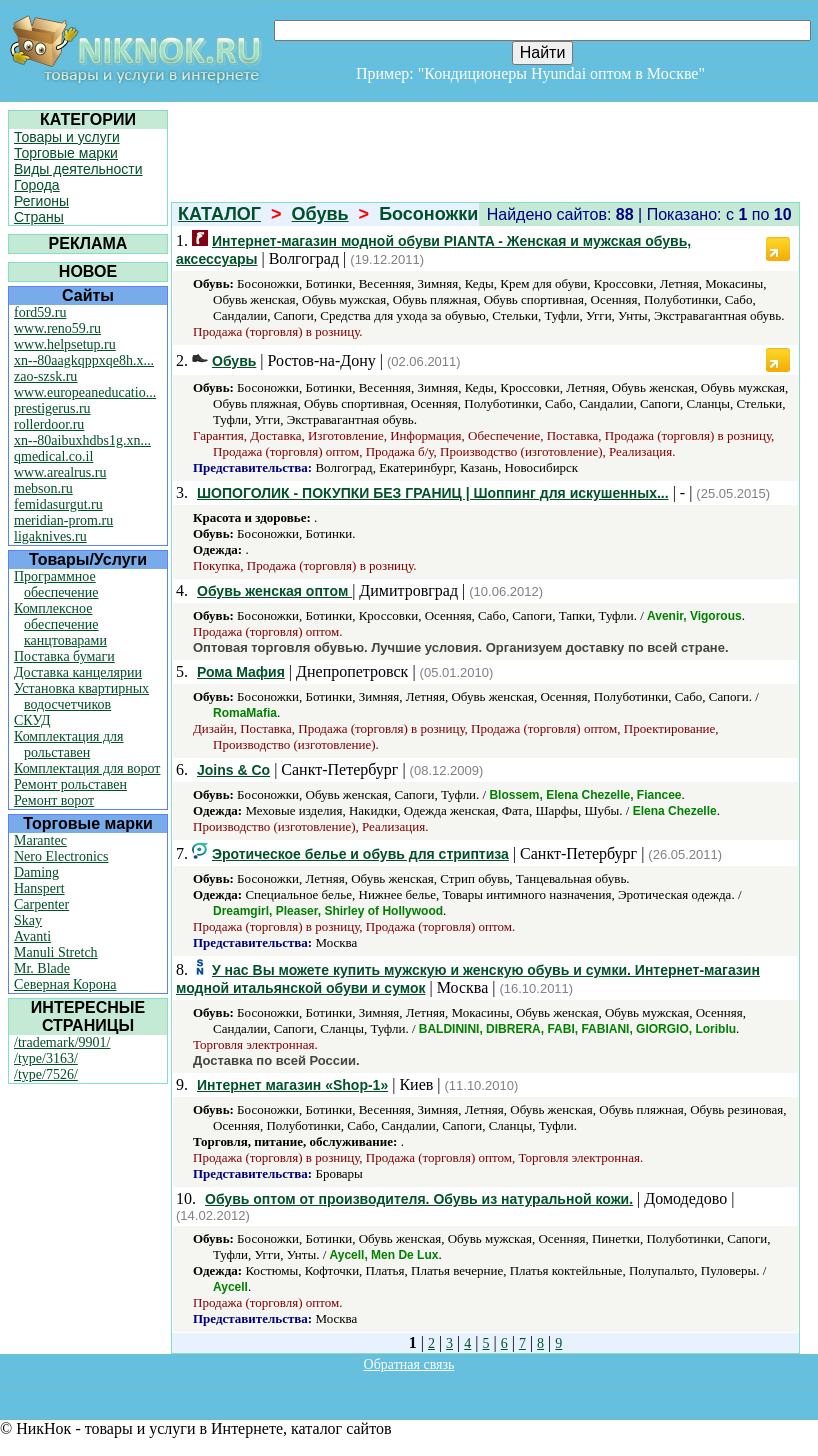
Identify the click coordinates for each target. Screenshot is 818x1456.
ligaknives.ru (50, 536)
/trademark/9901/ (62, 1042)
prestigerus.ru (52, 408)
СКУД (32, 720)
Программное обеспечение (56, 584)
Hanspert (39, 888)
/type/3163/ (46, 1058)
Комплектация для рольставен (69, 744)
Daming (36, 872)
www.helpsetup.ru (65, 344)
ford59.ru (40, 312)
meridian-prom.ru (63, 520)
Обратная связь (409, 1364)
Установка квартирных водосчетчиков (81, 696)
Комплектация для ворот (87, 768)
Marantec (40, 840)
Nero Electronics (61, 856)
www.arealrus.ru (60, 472)
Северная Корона (65, 984)
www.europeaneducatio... (85, 392)
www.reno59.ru (57, 328)
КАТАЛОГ (219, 214)
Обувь (320, 214)
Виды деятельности (78, 169)
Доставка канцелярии (78, 672)
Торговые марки (66, 153)
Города (37, 185)
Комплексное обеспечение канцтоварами (60, 624)
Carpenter (41, 904)
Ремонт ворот (54, 800)
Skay (28, 920)
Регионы (41, 201)
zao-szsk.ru (45, 376)
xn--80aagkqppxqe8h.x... (84, 360)
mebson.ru (43, 488)
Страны (39, 217)
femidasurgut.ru (58, 504)
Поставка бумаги (64, 656)
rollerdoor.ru (49, 424)
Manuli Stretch (56, 952)
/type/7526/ (46, 1074)
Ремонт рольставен (70, 784)
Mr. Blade (42, 968)
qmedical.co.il (53, 456)
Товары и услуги (67, 137)
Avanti (32, 936)
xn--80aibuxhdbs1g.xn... (82, 440)
